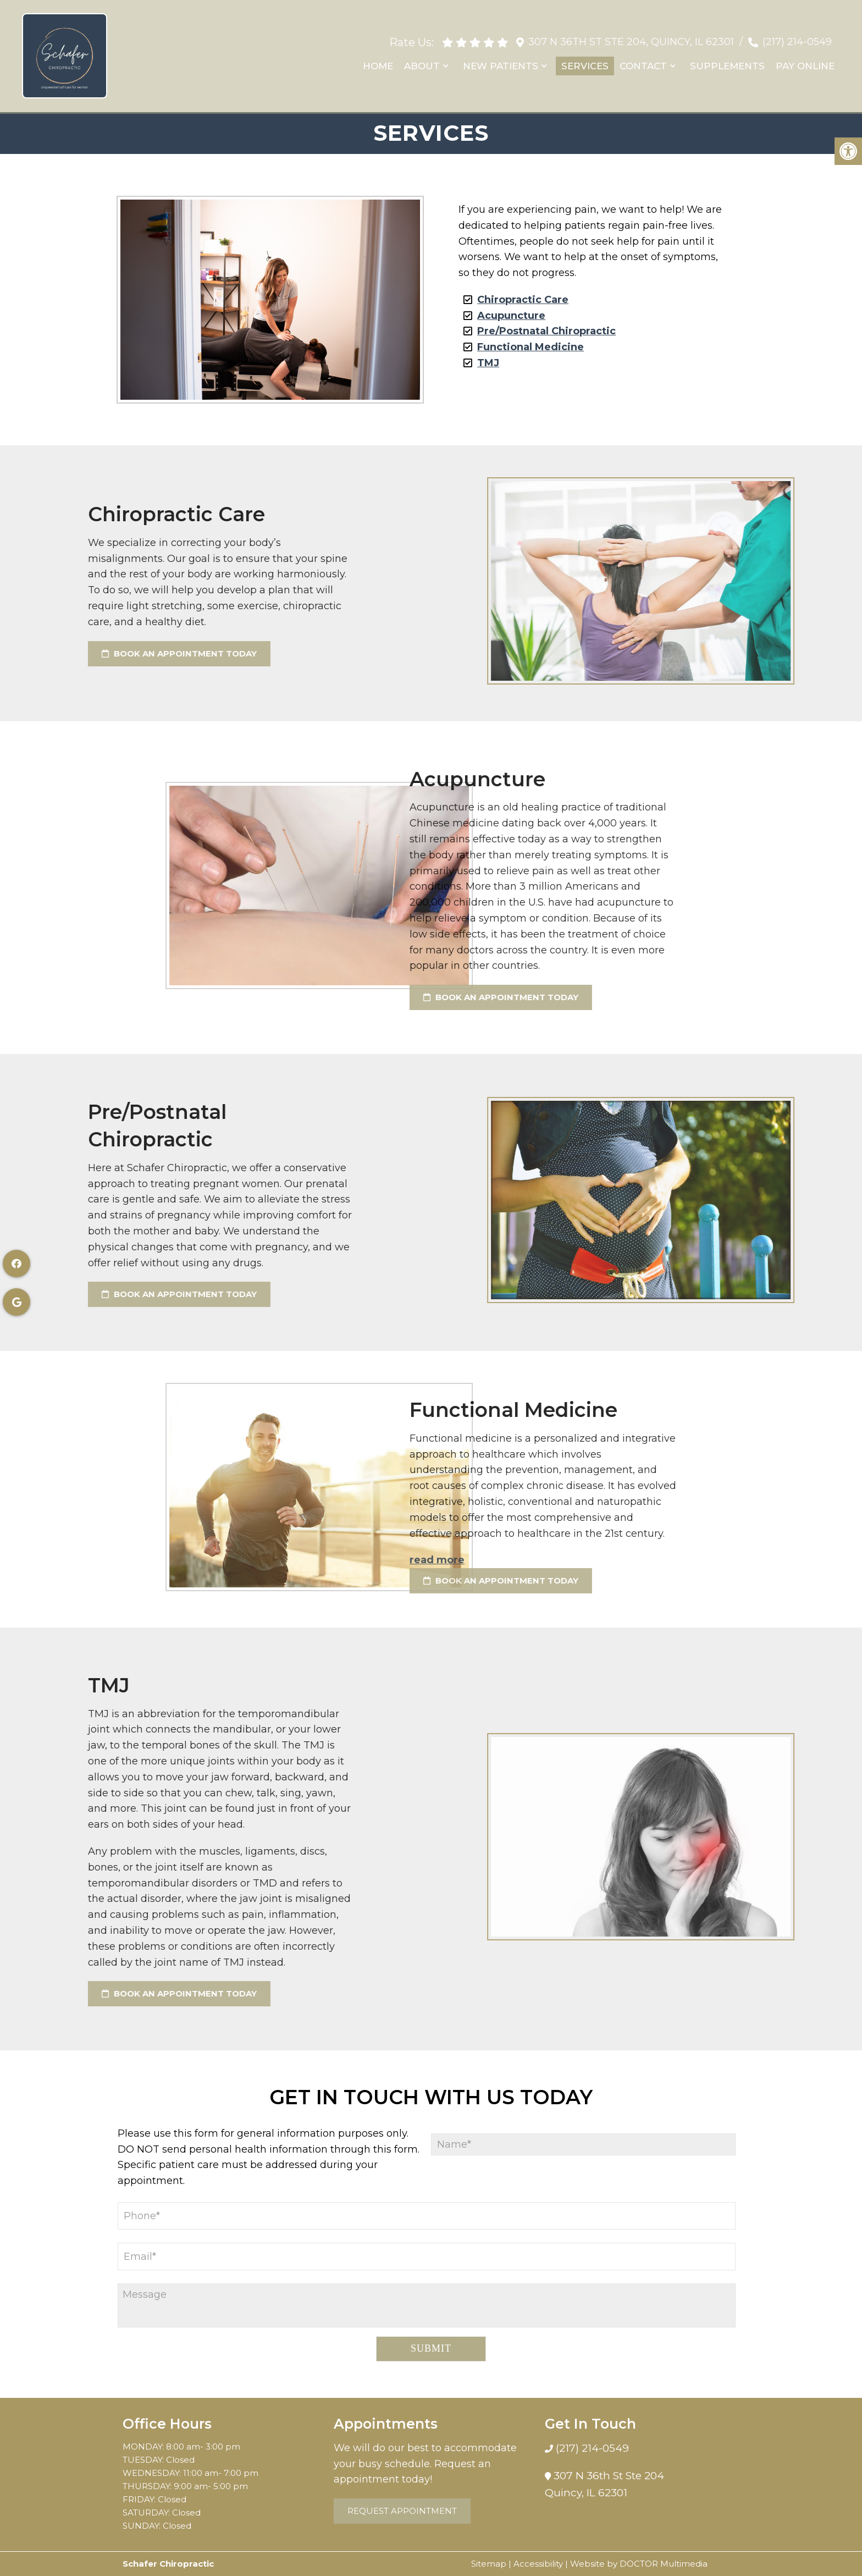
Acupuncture (511, 316)
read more (235, 1560)
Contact (643, 64)
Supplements (727, 64)
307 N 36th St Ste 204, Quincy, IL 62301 (631, 41)
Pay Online (805, 64)
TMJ (488, 363)
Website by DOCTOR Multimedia (639, 2563)
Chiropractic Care (522, 300)
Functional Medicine (530, 347)
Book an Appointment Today (299, 997)
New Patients (500, 64)
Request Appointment (402, 2511)
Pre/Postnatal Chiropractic (546, 331)
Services (585, 64)
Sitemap (488, 2563)
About (422, 64)
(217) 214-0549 (797, 41)
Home (378, 64)
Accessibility (538, 2563)
